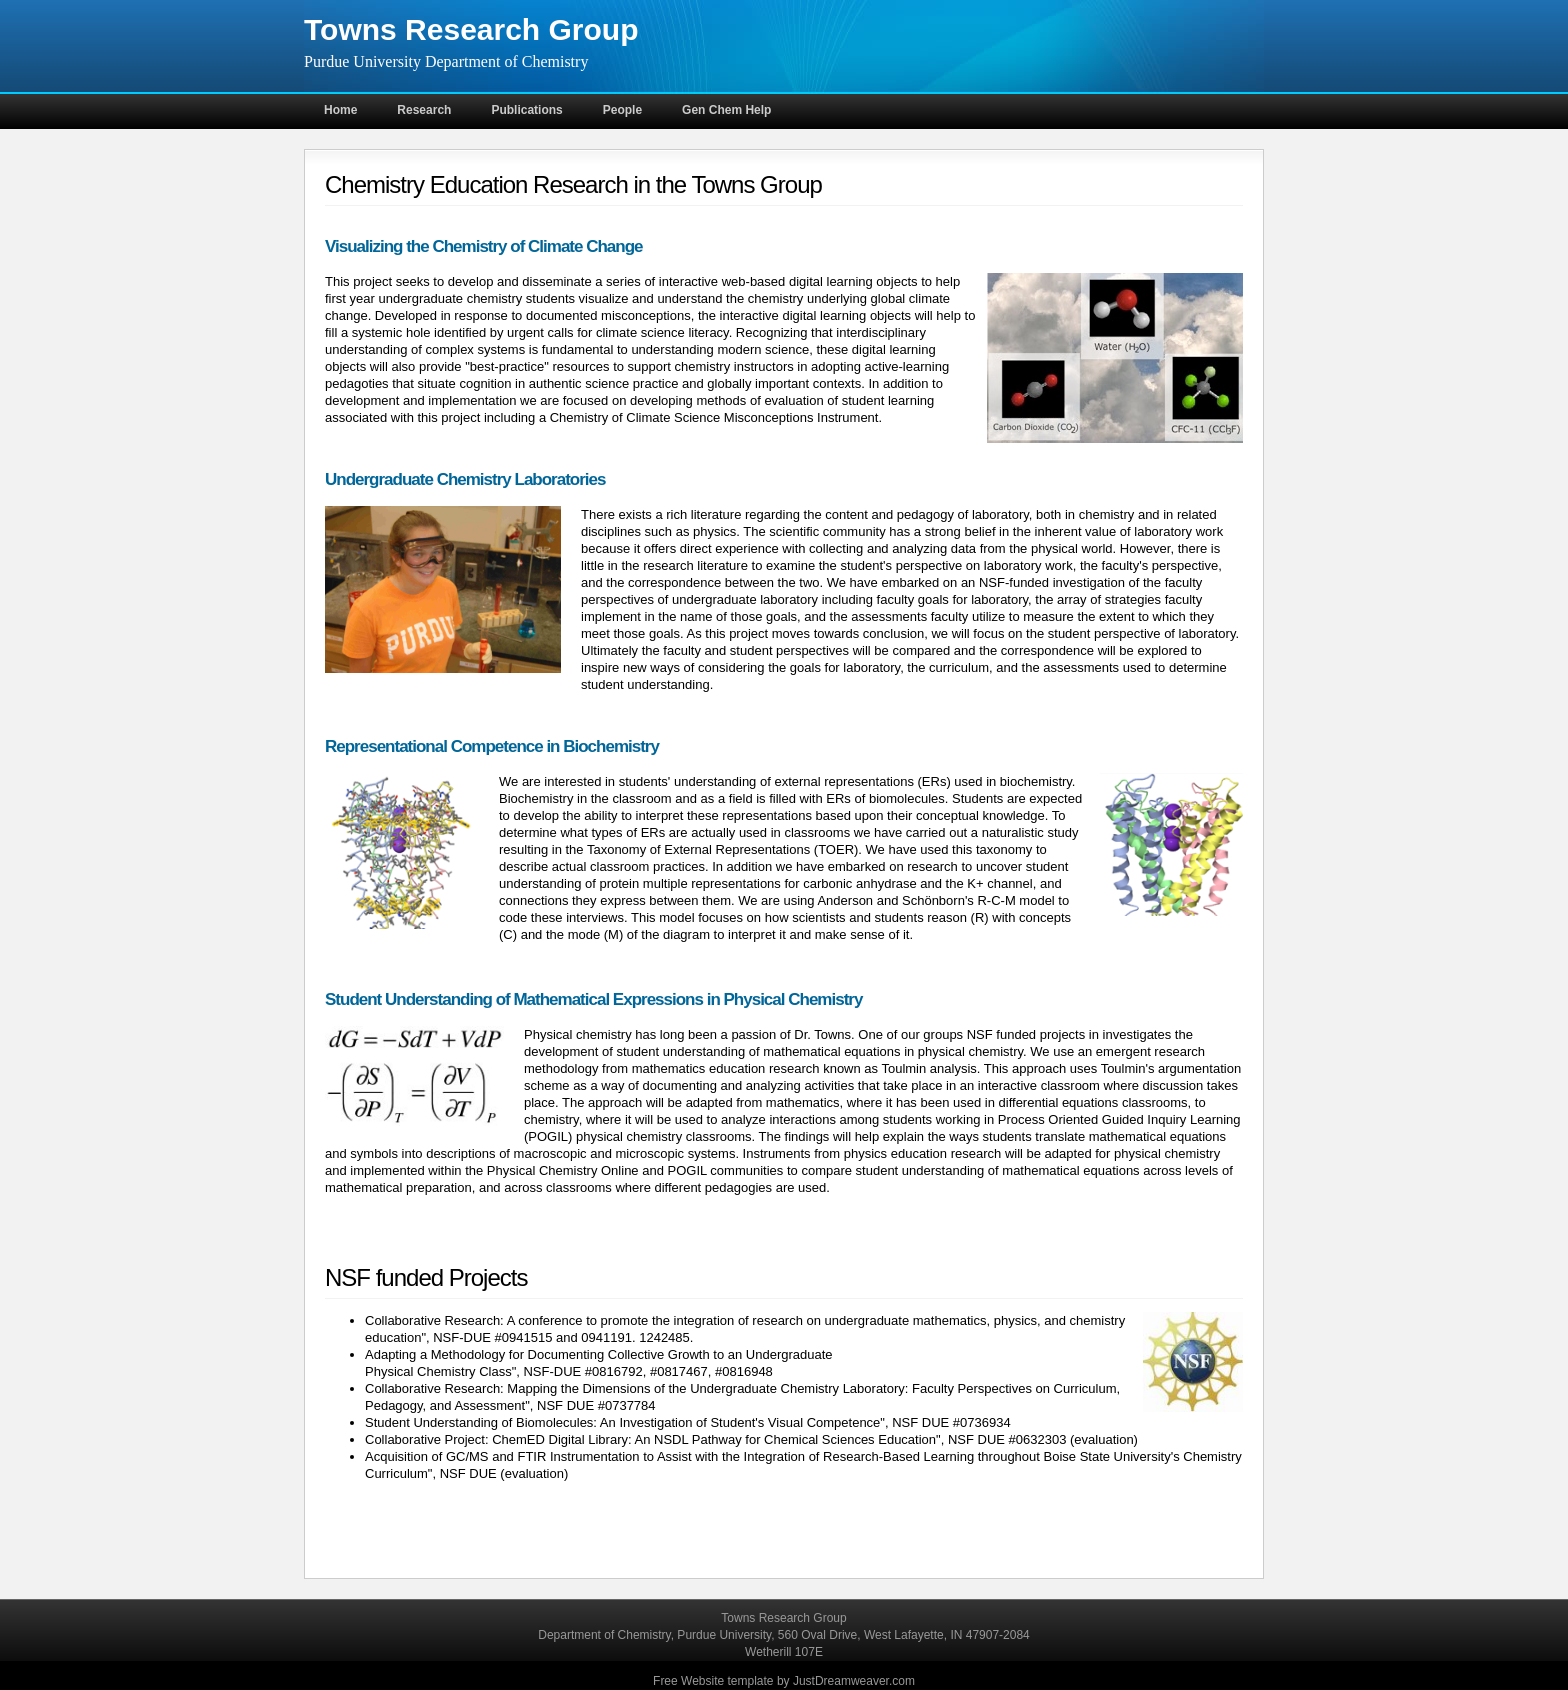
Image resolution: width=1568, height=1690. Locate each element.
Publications (526, 110)
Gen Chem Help (726, 110)
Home (340, 110)
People (622, 110)
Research (424, 110)
